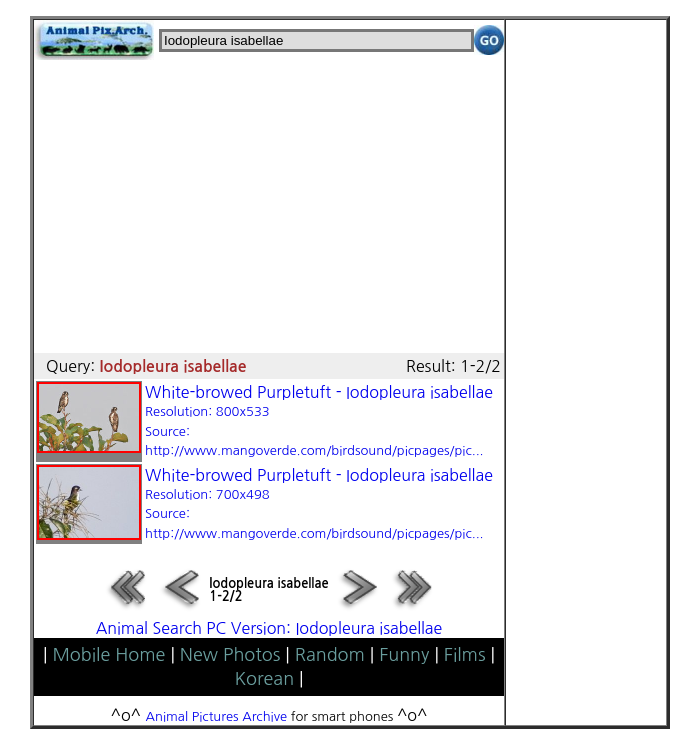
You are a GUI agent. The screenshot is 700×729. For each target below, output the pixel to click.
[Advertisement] (269, 200)
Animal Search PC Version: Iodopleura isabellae (269, 628)
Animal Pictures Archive (217, 716)
